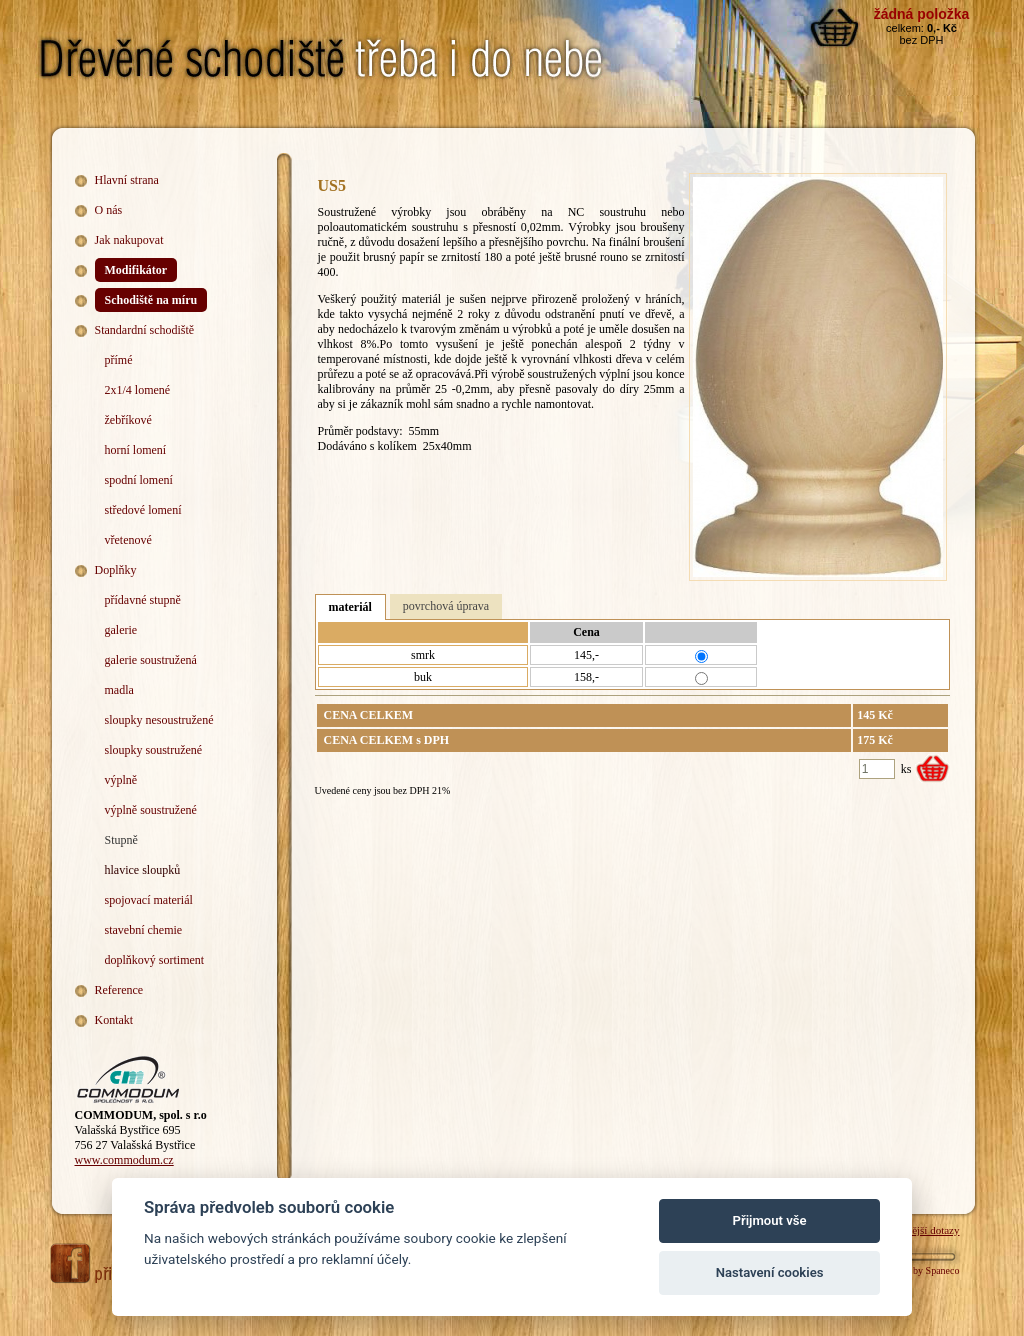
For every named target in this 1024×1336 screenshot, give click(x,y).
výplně (121, 780)
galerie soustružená (151, 660)
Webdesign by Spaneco (912, 1270)
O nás (109, 210)
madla (119, 690)
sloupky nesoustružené (159, 720)
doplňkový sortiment (155, 960)
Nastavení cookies (770, 1272)
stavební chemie (144, 930)
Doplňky (116, 570)
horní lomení (136, 450)
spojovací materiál (149, 900)
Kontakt (114, 1020)
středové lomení (143, 510)
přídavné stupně (143, 600)
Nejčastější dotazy (919, 1230)
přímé (119, 360)
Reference (119, 990)
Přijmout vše (770, 1220)
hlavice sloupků (143, 870)
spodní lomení (139, 480)
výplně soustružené (151, 810)
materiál (350, 607)
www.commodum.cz (124, 1160)
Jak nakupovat (129, 240)
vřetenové (128, 540)
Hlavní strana (127, 180)
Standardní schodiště (145, 330)
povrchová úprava (446, 606)
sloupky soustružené (154, 750)
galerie (121, 630)
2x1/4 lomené (138, 390)
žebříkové (128, 420)
